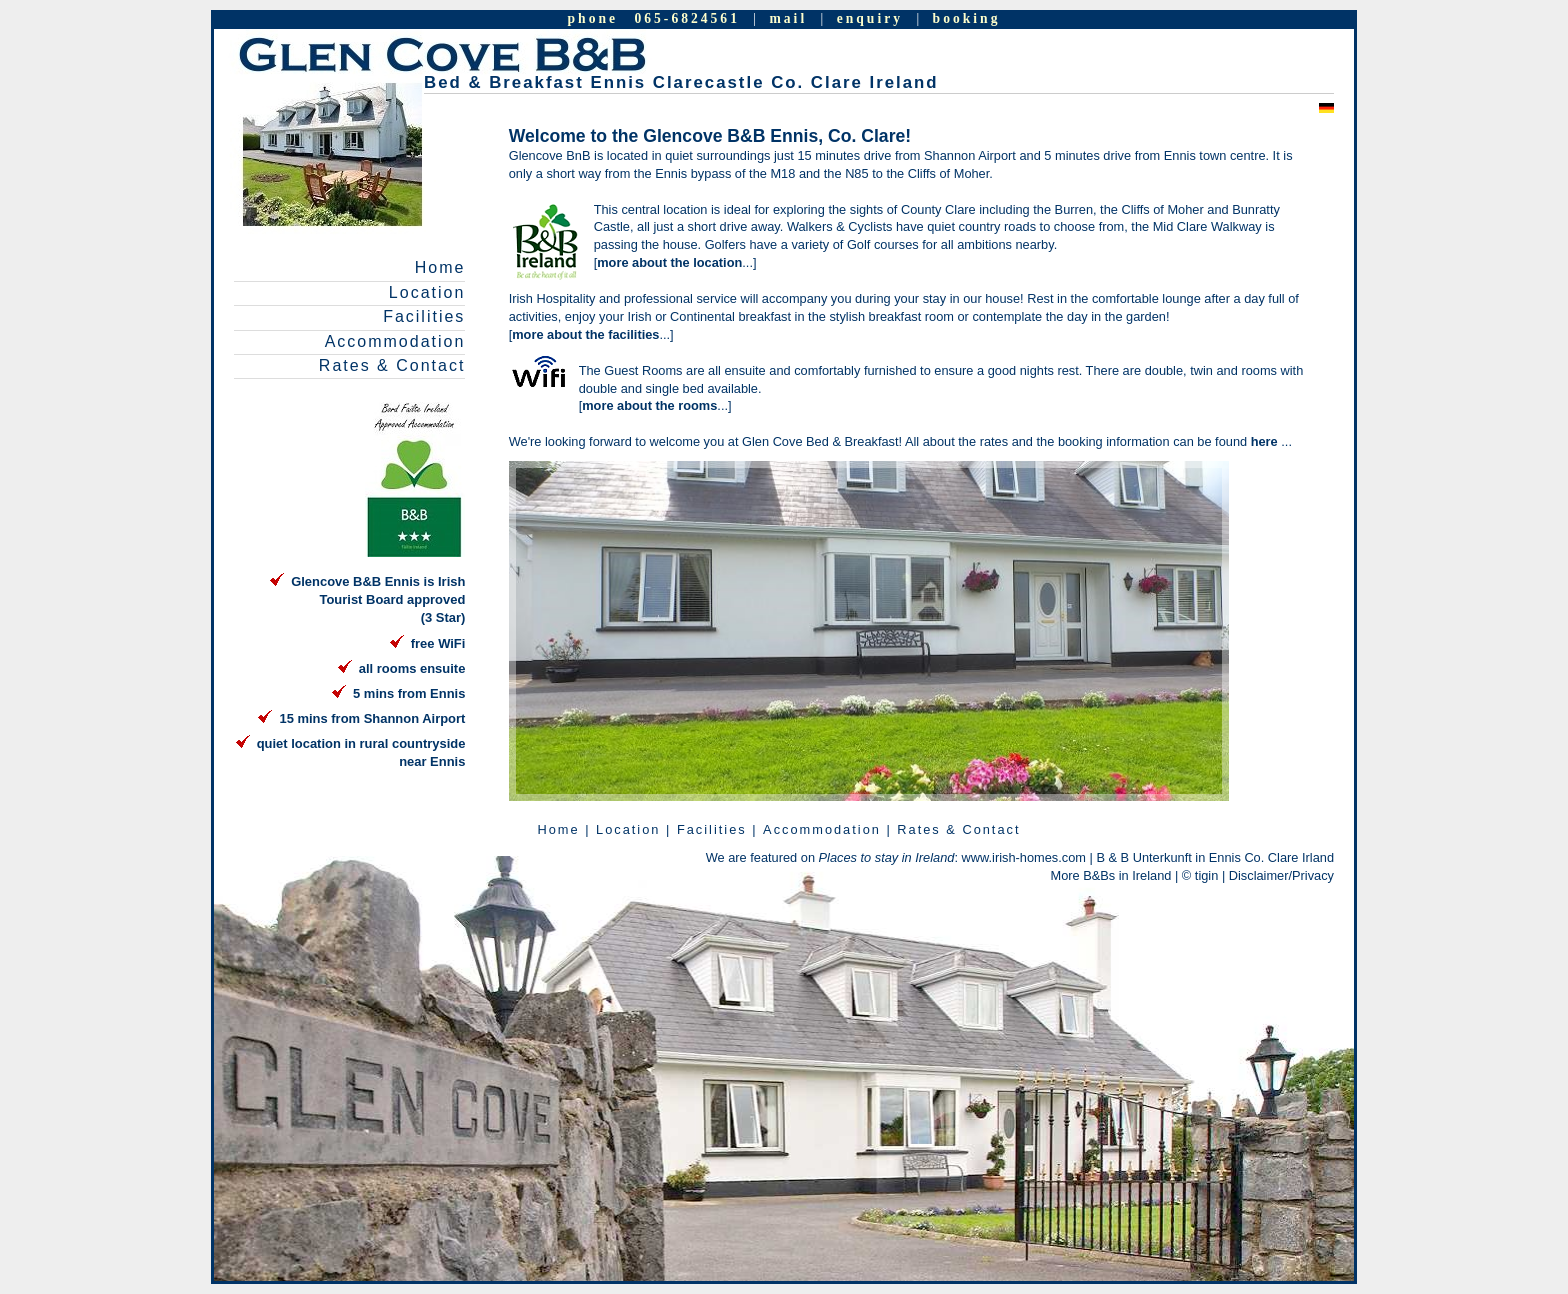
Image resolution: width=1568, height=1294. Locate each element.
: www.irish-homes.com (952, 857)
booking (967, 18)
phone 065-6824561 (654, 18)
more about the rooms (649, 405)
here (1266, 441)
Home (440, 267)
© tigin (1200, 875)
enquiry (870, 18)
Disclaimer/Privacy (1281, 875)
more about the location (669, 262)
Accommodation (395, 341)
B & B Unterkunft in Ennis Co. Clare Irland (1215, 857)
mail (789, 18)
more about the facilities (585, 334)
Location (427, 292)
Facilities (424, 316)
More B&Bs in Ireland (1111, 875)
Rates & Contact (392, 365)
